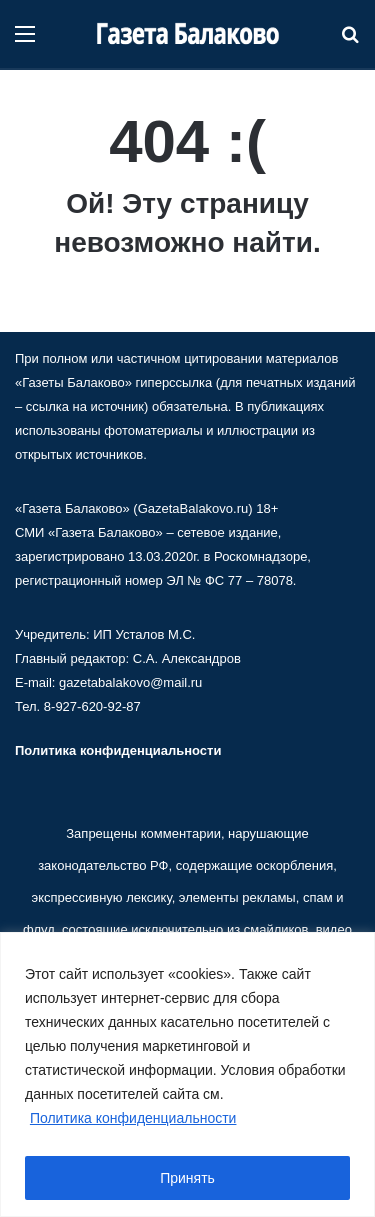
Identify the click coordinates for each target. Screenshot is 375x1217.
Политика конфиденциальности (133, 1118)
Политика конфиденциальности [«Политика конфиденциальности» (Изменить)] (118, 750)
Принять (187, 1178)
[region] (187, 1074)
